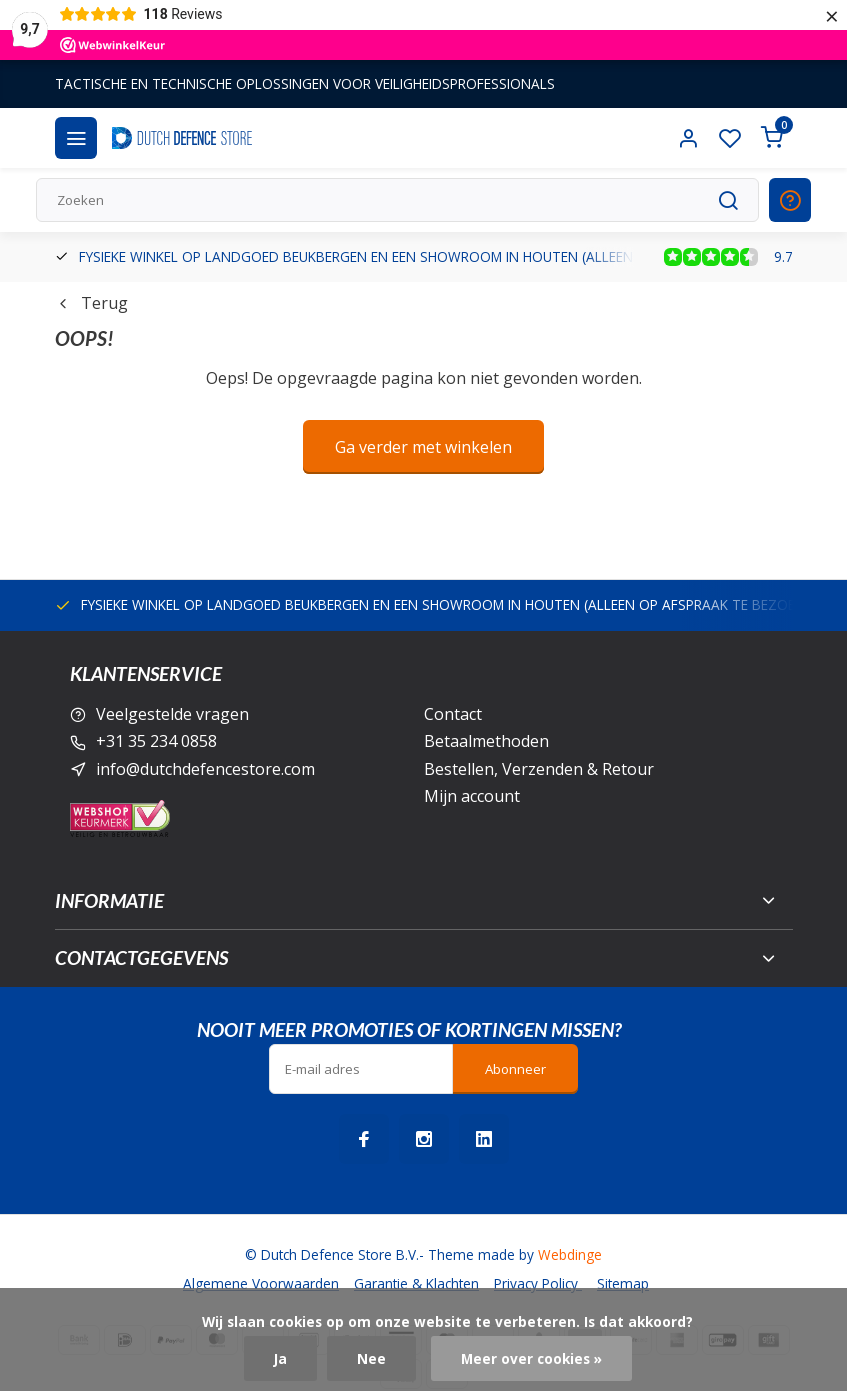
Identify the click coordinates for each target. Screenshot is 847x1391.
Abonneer (515, 1069)
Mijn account (472, 796)
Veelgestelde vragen (172, 714)
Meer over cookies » (531, 1358)
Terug (91, 303)
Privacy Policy (538, 1283)
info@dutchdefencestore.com (205, 769)
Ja (280, 1358)
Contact (453, 714)
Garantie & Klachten (416, 1283)
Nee (371, 1358)
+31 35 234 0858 (156, 741)
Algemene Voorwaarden (261, 1283)
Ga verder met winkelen (423, 447)
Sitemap (623, 1283)
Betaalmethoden (486, 741)
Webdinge (570, 1254)
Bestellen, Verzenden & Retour (539, 769)
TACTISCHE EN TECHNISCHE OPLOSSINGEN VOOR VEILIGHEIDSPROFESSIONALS (305, 83)
